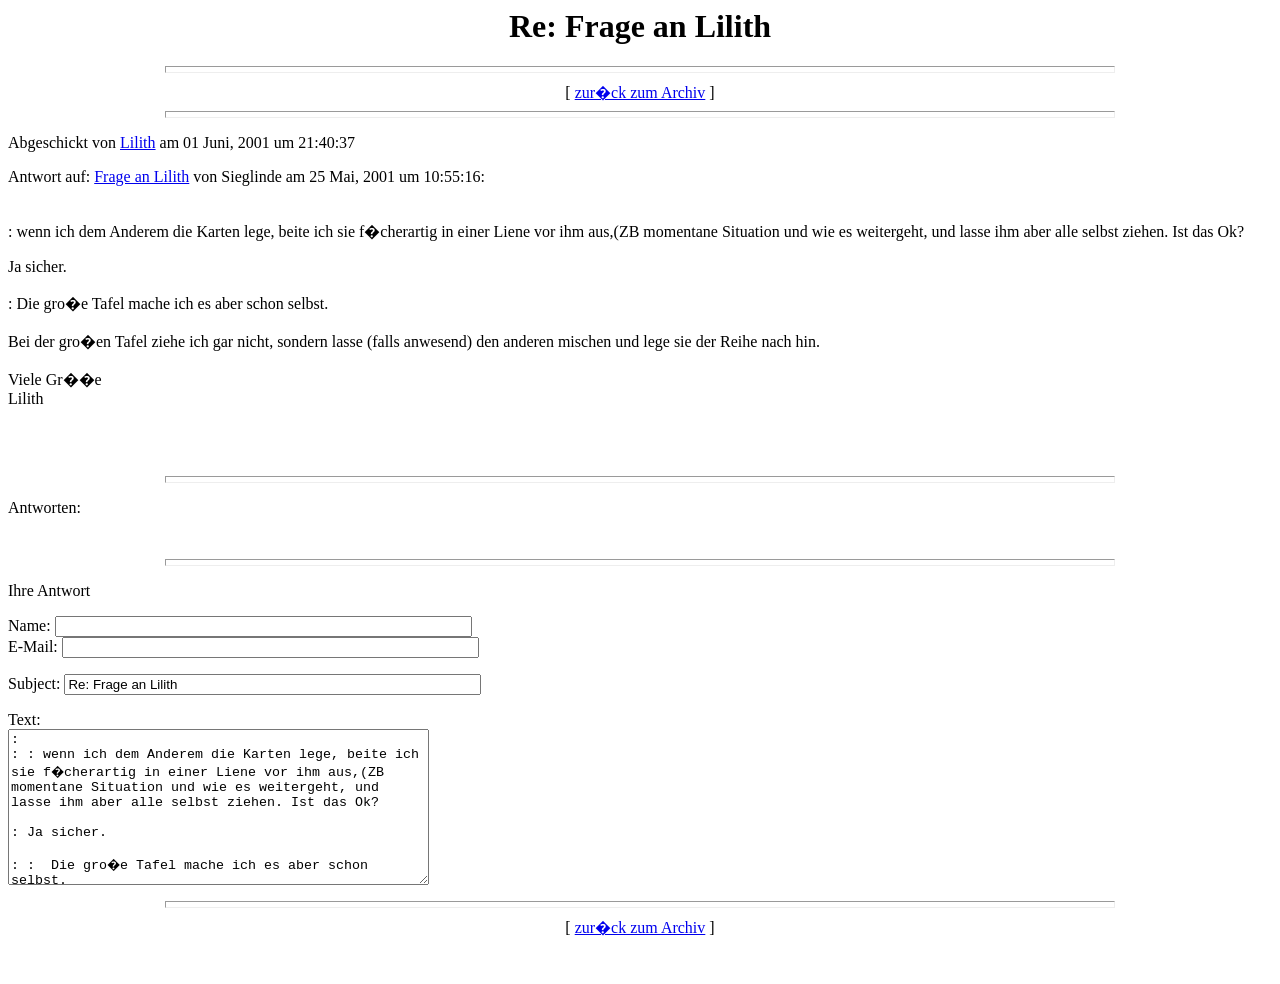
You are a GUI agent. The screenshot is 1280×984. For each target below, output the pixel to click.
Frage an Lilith (141, 176)
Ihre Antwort (49, 590)
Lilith (138, 142)
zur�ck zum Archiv (640, 92)
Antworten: (44, 507)
